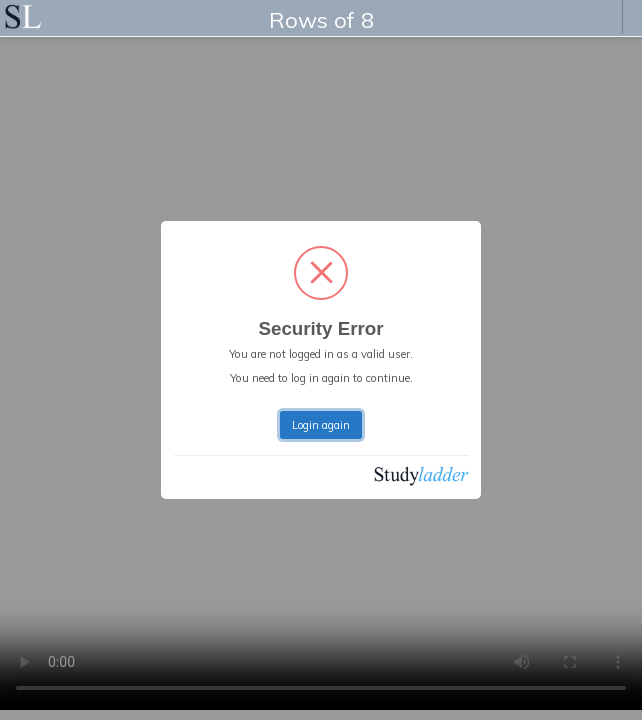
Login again (321, 425)
